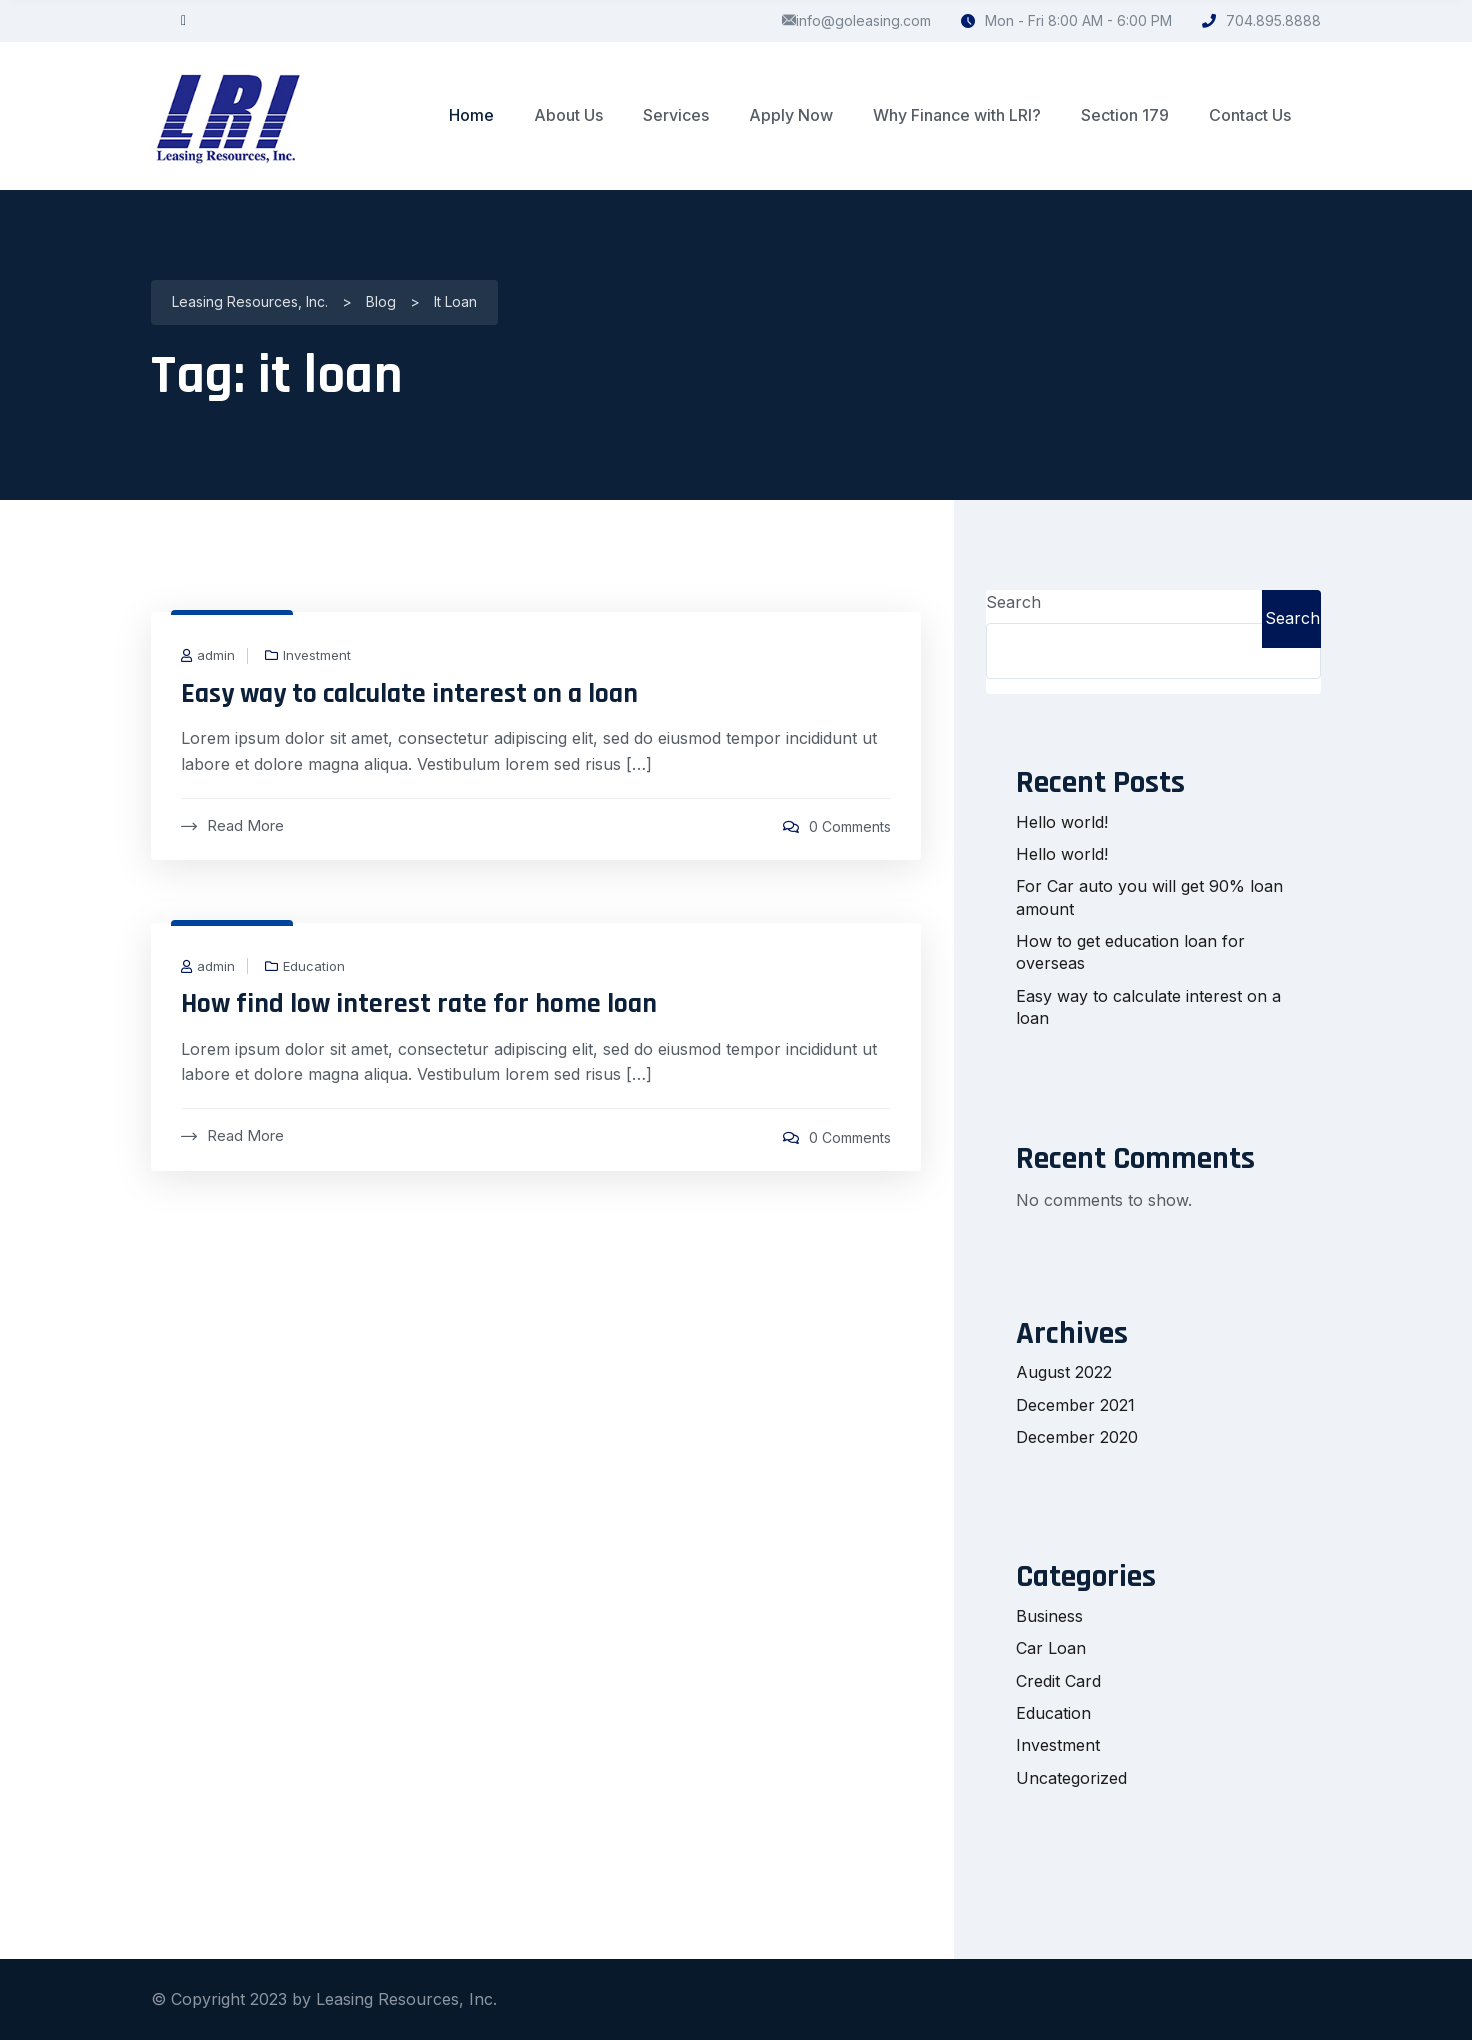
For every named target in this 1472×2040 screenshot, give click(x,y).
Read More (232, 825)
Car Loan (1051, 1648)
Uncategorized (1071, 1778)
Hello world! (1062, 822)
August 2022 (1064, 1372)
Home (471, 115)
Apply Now (791, 115)
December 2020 (1077, 1437)
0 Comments (850, 826)
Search (1013, 602)
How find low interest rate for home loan (419, 1004)
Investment (317, 655)
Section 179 (1125, 115)
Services (676, 115)
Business (1049, 1616)
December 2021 (1075, 1405)
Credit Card (1058, 1681)
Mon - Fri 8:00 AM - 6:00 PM (1066, 20)
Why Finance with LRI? (957, 115)
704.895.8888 (1261, 20)
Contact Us (1250, 115)
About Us (568, 115)
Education (314, 966)
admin (216, 655)
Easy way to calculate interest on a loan (409, 694)
